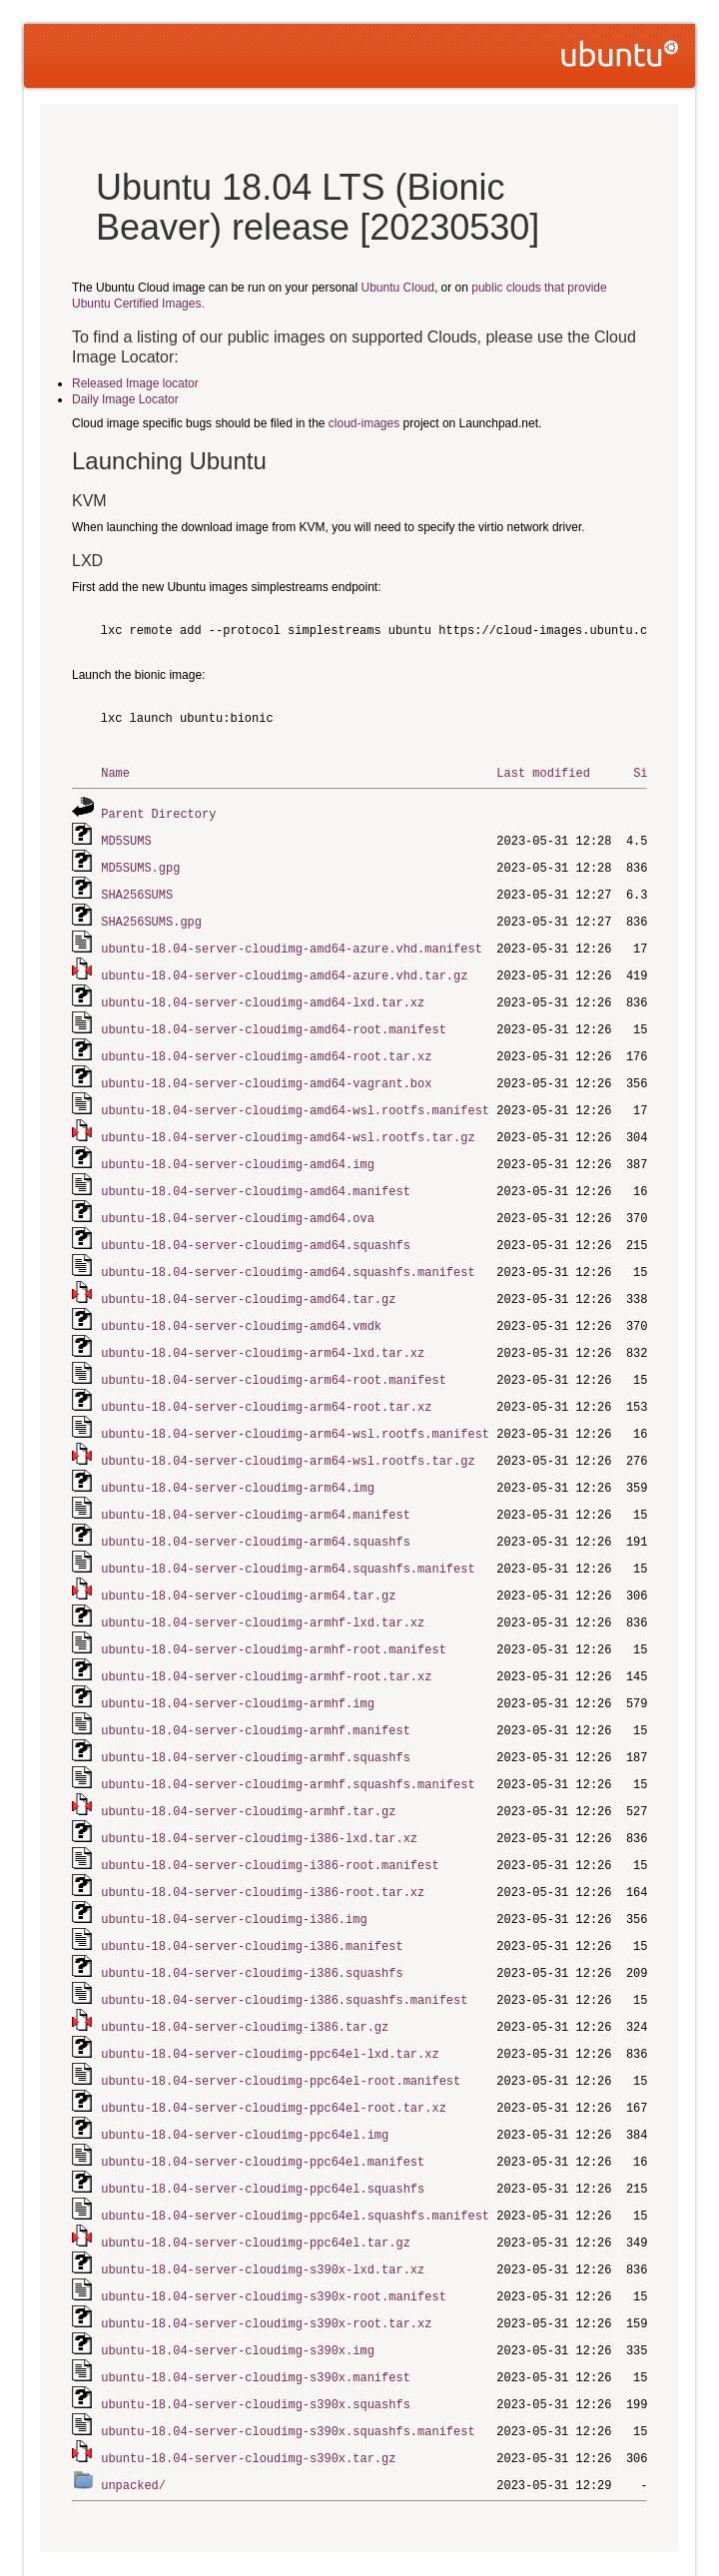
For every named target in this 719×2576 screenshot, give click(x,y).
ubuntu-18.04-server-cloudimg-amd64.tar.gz (248, 1279)
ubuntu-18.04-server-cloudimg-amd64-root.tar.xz (266, 1045)
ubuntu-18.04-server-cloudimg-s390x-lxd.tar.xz (262, 2214)
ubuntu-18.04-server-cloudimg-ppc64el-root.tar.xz (273, 2058)
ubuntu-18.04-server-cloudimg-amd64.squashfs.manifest (287, 1253)
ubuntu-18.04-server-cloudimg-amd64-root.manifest (273, 1019)
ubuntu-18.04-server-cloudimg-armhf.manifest (255, 1694)
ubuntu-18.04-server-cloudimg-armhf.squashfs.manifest (287, 1746)
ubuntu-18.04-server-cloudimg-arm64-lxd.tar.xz (262, 1331)
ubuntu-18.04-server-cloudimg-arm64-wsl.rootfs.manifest (295, 1409)
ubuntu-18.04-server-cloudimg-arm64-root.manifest (273, 1357)
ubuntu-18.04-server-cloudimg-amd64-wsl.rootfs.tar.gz (287, 1123)
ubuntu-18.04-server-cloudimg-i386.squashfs (251, 1928)
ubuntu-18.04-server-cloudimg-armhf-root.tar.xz (266, 1642)
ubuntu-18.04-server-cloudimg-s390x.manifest (255, 2317)
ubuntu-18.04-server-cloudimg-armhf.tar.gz (248, 1772)
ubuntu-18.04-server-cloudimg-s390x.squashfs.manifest (287, 2369)
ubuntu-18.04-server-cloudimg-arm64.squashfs (255, 1513)
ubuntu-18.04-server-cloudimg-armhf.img (237, 1668)
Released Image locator (135, 383)
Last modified (543, 772)
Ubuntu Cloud (397, 288)
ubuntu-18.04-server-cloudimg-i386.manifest (251, 1902)
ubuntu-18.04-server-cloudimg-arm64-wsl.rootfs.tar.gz (287, 1435)
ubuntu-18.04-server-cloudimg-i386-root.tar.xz (262, 1850)
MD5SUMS (126, 838)
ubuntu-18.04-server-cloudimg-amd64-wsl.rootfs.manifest (295, 1097)
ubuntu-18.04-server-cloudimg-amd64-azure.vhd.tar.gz (284, 968)
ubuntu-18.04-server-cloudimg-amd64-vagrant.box (266, 1071)
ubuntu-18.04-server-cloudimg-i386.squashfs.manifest (284, 1954)
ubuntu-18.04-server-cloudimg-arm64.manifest (255, 1487)
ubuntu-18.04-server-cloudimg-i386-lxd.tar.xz (259, 1798)
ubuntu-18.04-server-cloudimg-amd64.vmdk (241, 1305)
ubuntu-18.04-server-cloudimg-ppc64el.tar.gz (255, 2188)
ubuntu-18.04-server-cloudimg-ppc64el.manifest (262, 2110)
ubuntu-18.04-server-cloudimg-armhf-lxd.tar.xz (262, 1591)
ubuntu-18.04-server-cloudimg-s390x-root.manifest (273, 2240)
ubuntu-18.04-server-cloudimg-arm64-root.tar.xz (266, 1383)
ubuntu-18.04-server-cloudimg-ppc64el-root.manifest (280, 2032)
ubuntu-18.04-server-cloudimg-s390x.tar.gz (248, 2395)
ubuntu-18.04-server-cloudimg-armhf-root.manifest (273, 1617)
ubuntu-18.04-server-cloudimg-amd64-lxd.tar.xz (262, 993)
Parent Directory (158, 812)
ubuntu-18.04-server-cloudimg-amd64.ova (237, 1201)
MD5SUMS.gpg (140, 864)
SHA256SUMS (137, 890)
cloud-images (364, 423)
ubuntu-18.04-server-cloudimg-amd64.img (237, 1149)
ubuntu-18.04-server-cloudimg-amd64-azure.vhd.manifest (291, 942)
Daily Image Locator (125, 399)
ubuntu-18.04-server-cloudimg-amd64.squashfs (255, 1227)
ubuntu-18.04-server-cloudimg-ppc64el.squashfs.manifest (295, 2162)
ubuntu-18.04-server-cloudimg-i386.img (233, 1876)
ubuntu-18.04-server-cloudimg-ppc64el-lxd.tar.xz (269, 2006)
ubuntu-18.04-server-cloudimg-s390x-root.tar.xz (266, 2265)
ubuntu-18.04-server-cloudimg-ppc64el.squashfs (262, 2136)
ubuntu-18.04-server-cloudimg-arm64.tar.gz (248, 1565)
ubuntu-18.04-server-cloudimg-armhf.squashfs (255, 1720)
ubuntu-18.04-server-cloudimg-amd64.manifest (255, 1175)
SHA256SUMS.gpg (151, 916)
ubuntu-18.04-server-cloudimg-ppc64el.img (244, 2084)
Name (115, 772)
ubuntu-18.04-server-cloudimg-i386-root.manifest (269, 1824)
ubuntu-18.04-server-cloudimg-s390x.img (237, 2291)
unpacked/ (133, 2421)
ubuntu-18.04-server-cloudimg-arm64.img (237, 1461)
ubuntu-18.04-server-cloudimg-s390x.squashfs (255, 2343)
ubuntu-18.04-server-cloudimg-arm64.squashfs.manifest (287, 1539)
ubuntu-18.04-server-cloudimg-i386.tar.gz (244, 1980)
